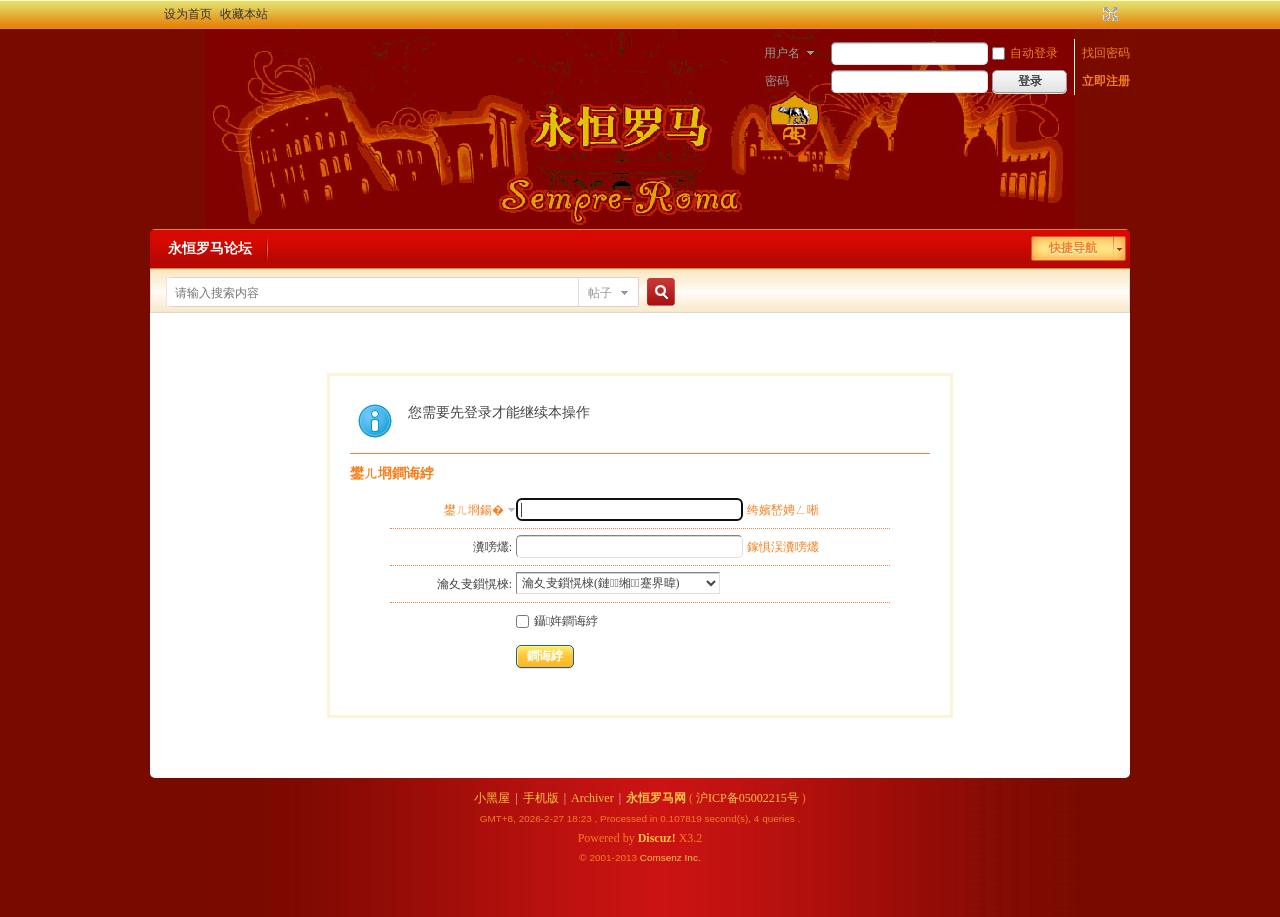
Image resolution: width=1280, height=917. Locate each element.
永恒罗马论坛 (210, 248)
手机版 (541, 798)
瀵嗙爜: (492, 547)
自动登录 (1025, 53)
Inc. (693, 857)
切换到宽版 (1108, 14)
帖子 (600, 293)
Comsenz (662, 857)
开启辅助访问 (1092, 14)
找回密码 (1106, 53)
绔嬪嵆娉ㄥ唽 (783, 510)
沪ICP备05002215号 (747, 798)
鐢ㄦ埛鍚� (474, 510)
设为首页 (188, 14)
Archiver (592, 798)
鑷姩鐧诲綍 (557, 621)
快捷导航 (1073, 248)
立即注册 (1106, 81)
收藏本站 (244, 14)
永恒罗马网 (656, 798)
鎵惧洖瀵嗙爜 (783, 547)
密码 (777, 81)
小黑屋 (492, 798)
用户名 (782, 53)
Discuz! (657, 838)
